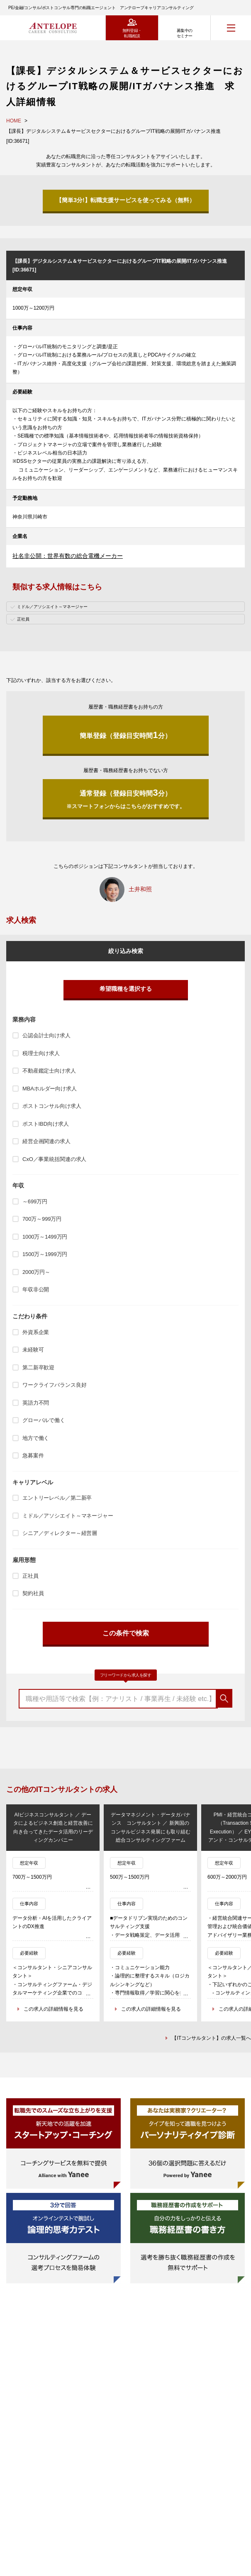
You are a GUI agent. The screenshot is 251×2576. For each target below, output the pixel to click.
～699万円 (34, 1201)
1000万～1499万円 (44, 1237)
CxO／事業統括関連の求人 (54, 1159)
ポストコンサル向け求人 (51, 1106)
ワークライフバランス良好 (54, 1385)
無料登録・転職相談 (132, 33)
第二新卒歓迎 (38, 1367)
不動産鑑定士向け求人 (49, 1071)
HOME (13, 121)
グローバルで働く (43, 1420)
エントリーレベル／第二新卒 (57, 1498)
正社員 (30, 1576)
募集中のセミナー (185, 33)
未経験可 (33, 1350)
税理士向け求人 (41, 1053)
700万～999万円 (41, 1219)
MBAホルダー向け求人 (49, 1088)
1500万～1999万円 (44, 1254)
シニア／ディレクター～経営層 (59, 1533)
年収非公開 (35, 1289)
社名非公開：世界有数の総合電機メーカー (67, 555)
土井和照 (140, 889)
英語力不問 (35, 1403)
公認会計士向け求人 (46, 1035)
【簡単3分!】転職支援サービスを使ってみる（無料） (125, 200)
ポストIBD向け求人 (45, 1124)
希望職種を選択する (126, 988)
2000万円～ (36, 1272)
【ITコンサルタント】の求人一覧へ (211, 2038)
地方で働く (35, 1438)
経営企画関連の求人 (46, 1141)
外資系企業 (35, 1332)
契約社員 (33, 1593)
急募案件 (33, 1455)
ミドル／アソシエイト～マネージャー (67, 1516)
